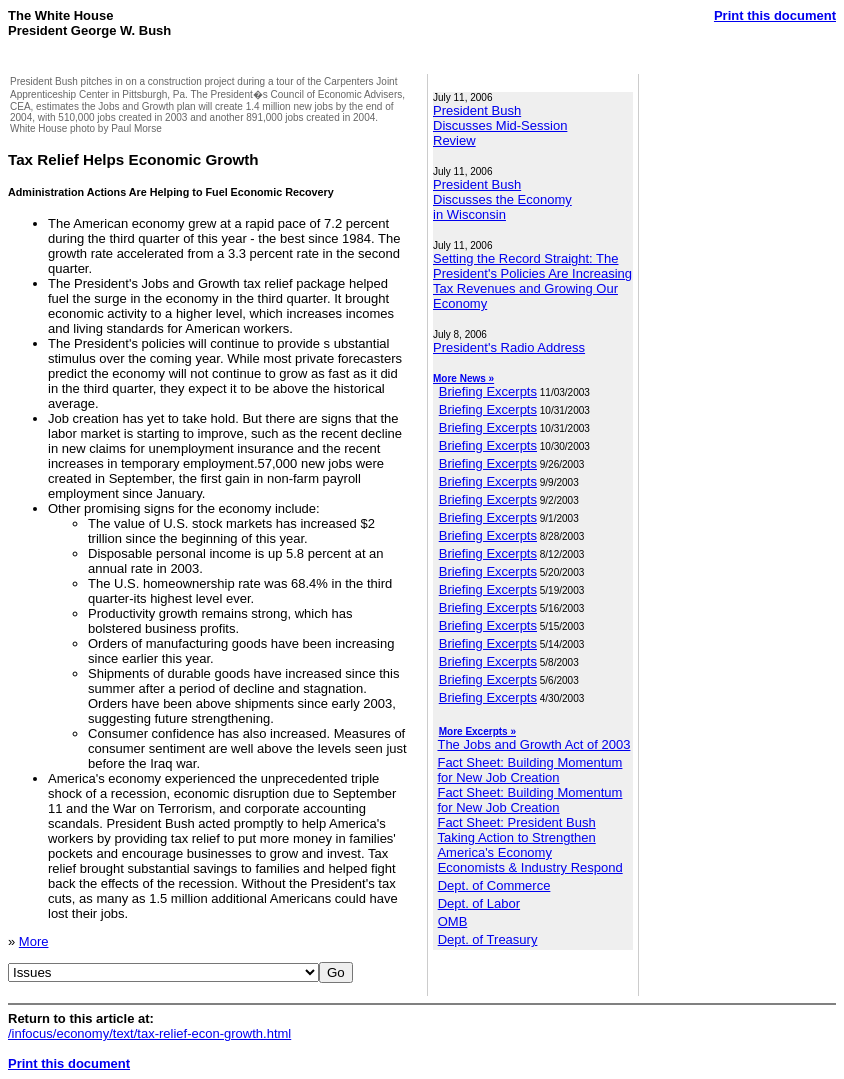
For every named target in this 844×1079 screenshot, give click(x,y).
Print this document (775, 15)
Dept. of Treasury (488, 939)
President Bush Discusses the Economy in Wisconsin (502, 199)
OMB (453, 921)
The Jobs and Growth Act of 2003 (533, 744)
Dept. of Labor (479, 903)
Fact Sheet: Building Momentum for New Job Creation (529, 770)
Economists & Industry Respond (530, 867)
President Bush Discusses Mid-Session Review (500, 125)
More (34, 941)
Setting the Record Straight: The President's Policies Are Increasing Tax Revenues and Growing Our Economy (532, 281)
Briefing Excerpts (488, 391)
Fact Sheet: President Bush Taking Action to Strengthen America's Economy (516, 837)
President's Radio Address (509, 347)
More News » (463, 378)
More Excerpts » (477, 731)
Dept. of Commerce (494, 885)
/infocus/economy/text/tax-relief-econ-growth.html (149, 1033)
